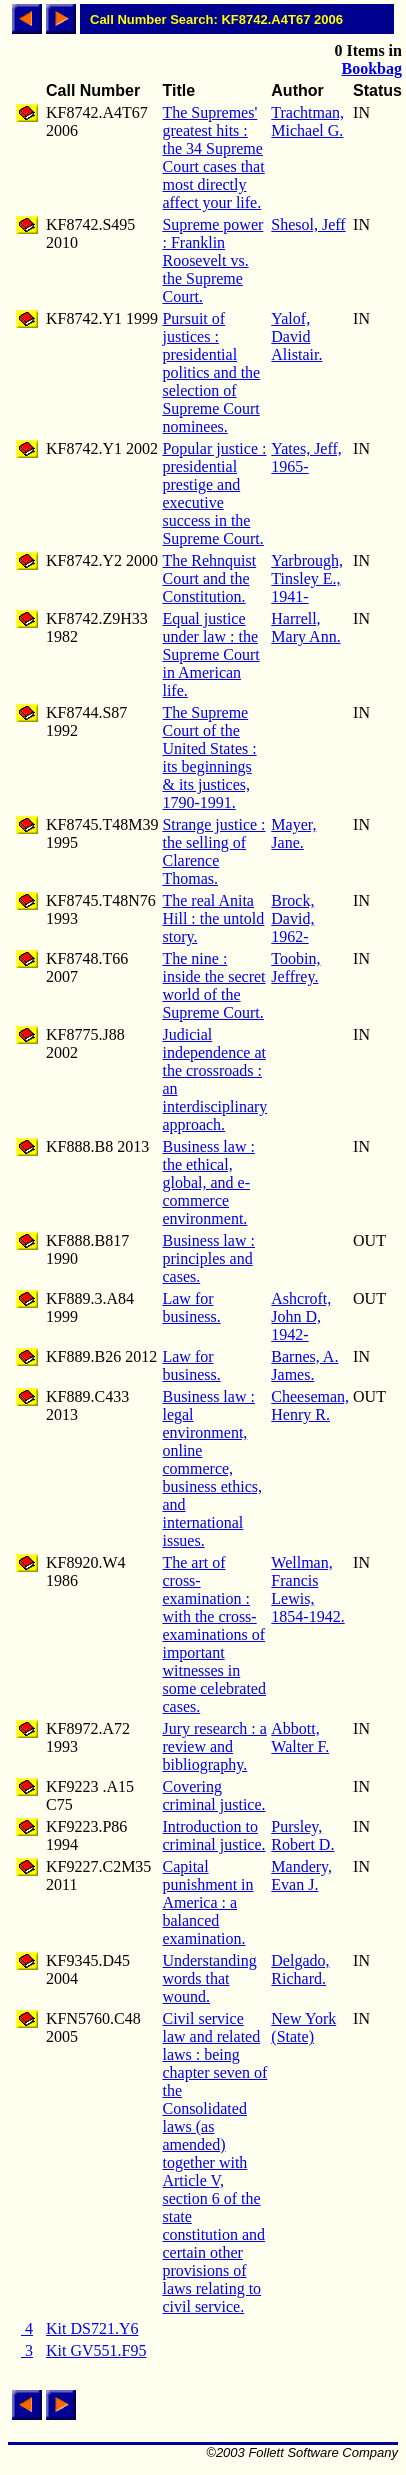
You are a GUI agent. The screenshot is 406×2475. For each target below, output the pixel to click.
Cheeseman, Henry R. (310, 1405)
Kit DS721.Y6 (92, 2328)
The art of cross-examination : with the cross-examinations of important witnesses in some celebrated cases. (214, 1634)
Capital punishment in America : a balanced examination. (207, 1902)
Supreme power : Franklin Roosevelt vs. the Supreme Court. (212, 260)
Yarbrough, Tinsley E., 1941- (307, 578)
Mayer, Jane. (293, 833)
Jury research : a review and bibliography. (214, 1746)
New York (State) (303, 2027)
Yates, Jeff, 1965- (306, 457)
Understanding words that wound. (209, 1978)
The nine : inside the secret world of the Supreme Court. (213, 985)
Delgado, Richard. (300, 1969)
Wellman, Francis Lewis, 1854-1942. (307, 1589)
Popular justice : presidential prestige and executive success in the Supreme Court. (214, 493)
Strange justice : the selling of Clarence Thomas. (213, 851)
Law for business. (191, 1307)
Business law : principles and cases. (208, 1258)
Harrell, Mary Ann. (305, 627)
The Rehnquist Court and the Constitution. (209, 578)
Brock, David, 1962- (292, 918)
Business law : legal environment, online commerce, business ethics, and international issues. (212, 1468)
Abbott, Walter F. (300, 1737)
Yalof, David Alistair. (296, 336)
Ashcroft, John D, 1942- (301, 1316)
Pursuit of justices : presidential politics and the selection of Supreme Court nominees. (211, 372)
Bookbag (372, 68)
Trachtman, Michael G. (307, 121)
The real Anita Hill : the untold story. (213, 918)
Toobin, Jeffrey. (295, 967)
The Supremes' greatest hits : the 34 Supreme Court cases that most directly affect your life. (213, 157)
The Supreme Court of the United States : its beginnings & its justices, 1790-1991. (209, 757)
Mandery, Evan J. (301, 1875)
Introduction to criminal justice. (213, 1835)
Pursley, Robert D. (302, 1835)
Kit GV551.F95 (96, 2350)
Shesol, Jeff (308, 224)
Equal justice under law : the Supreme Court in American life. (210, 654)
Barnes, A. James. (304, 1365)
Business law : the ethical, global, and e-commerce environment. (208, 1182)
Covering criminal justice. (213, 1795)
